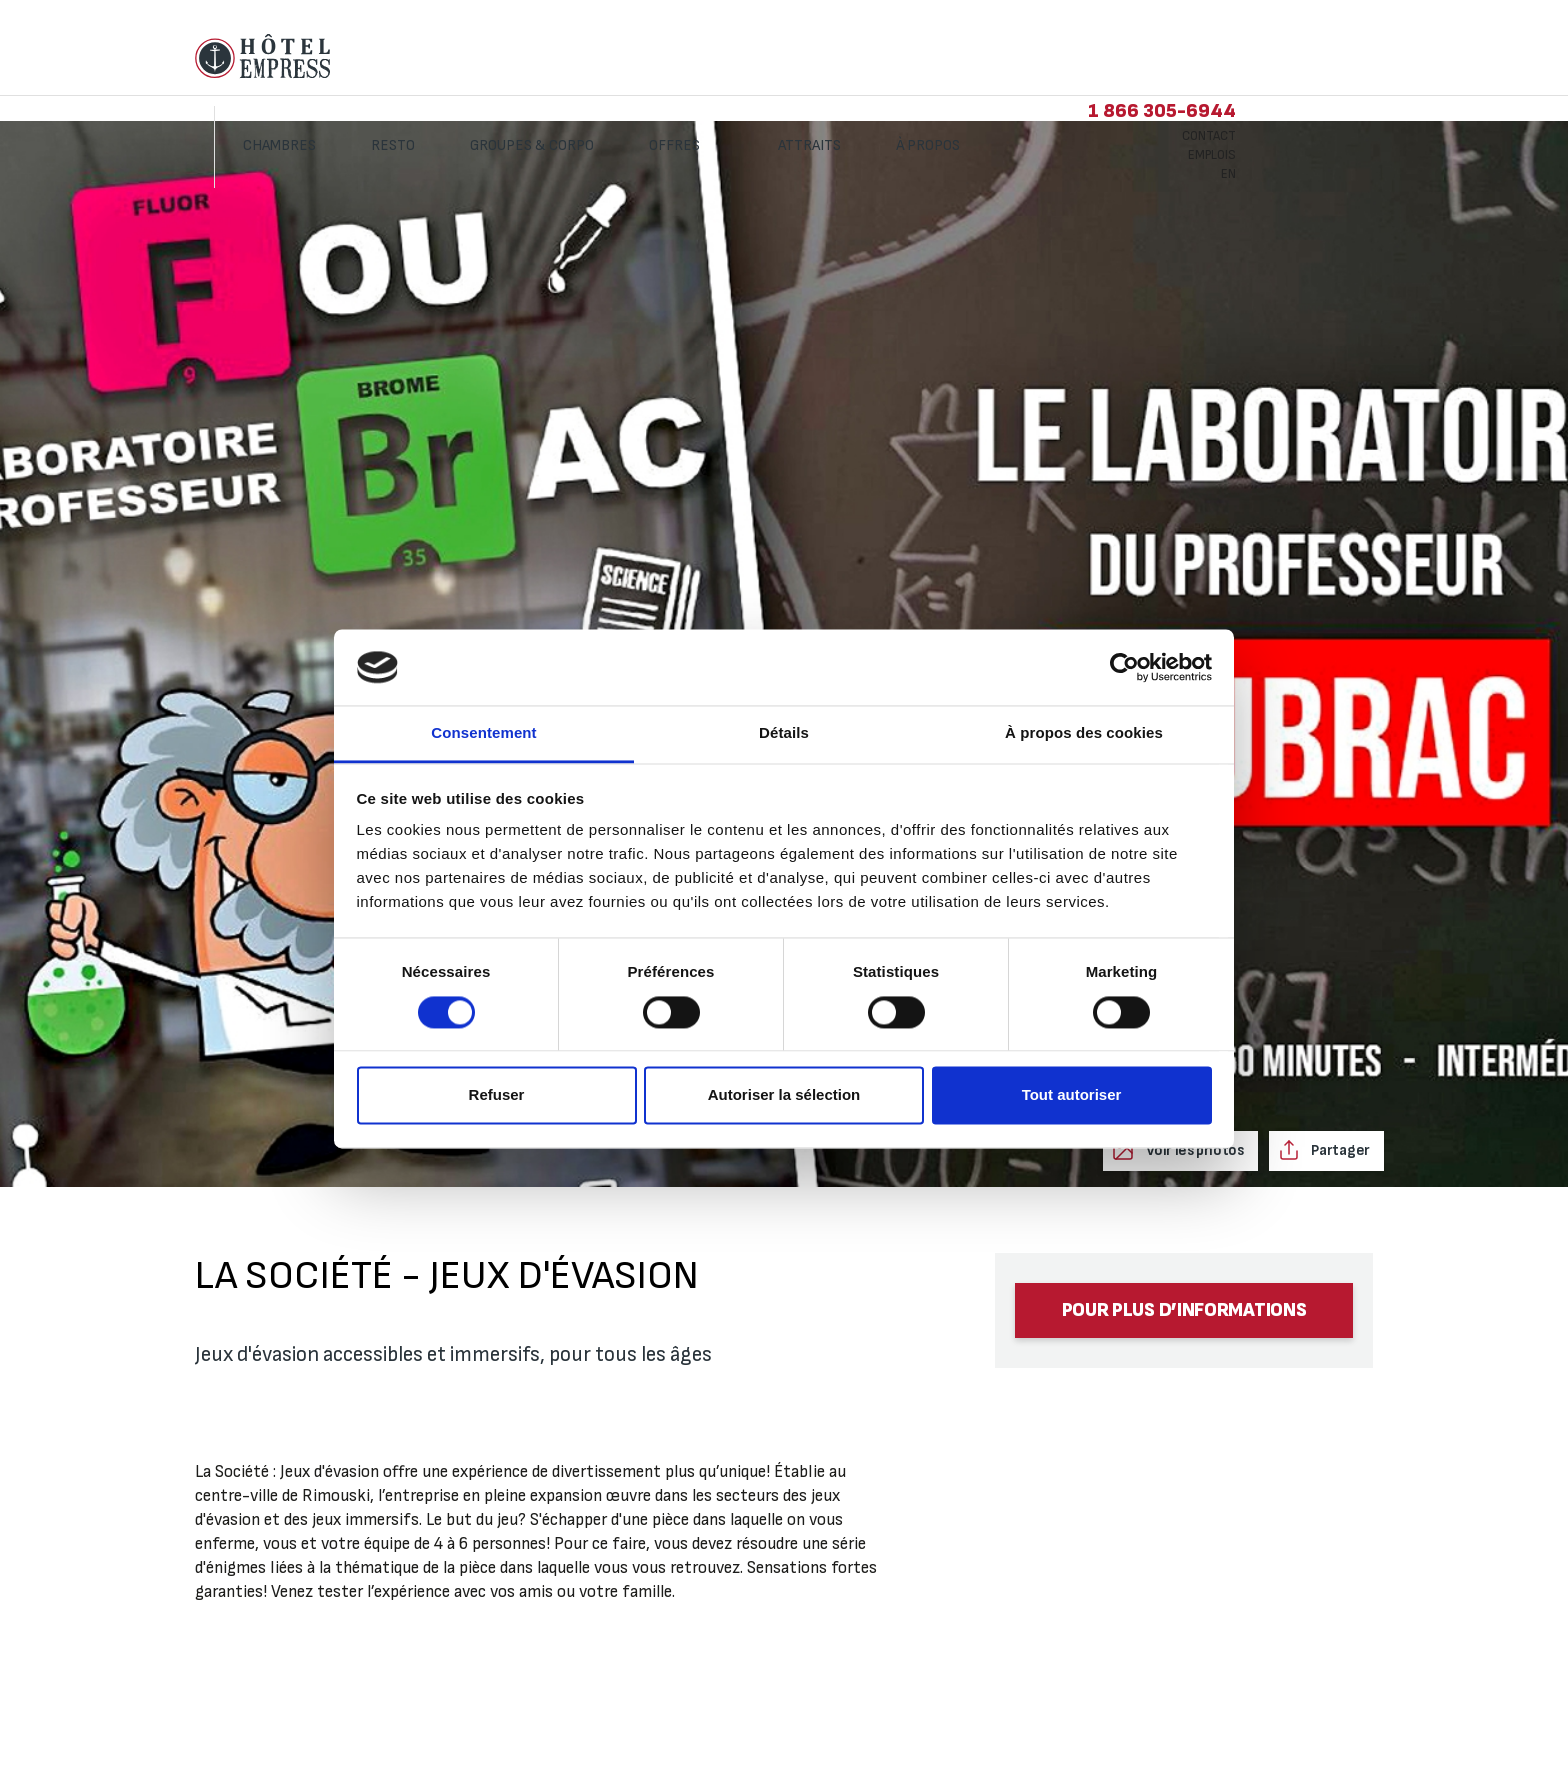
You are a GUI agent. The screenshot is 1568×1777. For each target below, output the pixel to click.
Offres (824, 57)
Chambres (427, 57)
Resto (541, 57)
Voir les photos (1193, 1150)
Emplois (1360, 67)
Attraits (957, 57)
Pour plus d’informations (1184, 1310)
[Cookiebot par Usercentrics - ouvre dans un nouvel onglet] (1124, 667)
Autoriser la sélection (784, 1095)
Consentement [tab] (483, 733)
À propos (1077, 57)
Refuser (497, 1095)
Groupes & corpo (680, 57)
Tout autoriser (1072, 1095)
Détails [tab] (784, 733)
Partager (1339, 1150)
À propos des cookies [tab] (1084, 733)
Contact (1357, 48)
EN (1376, 86)
